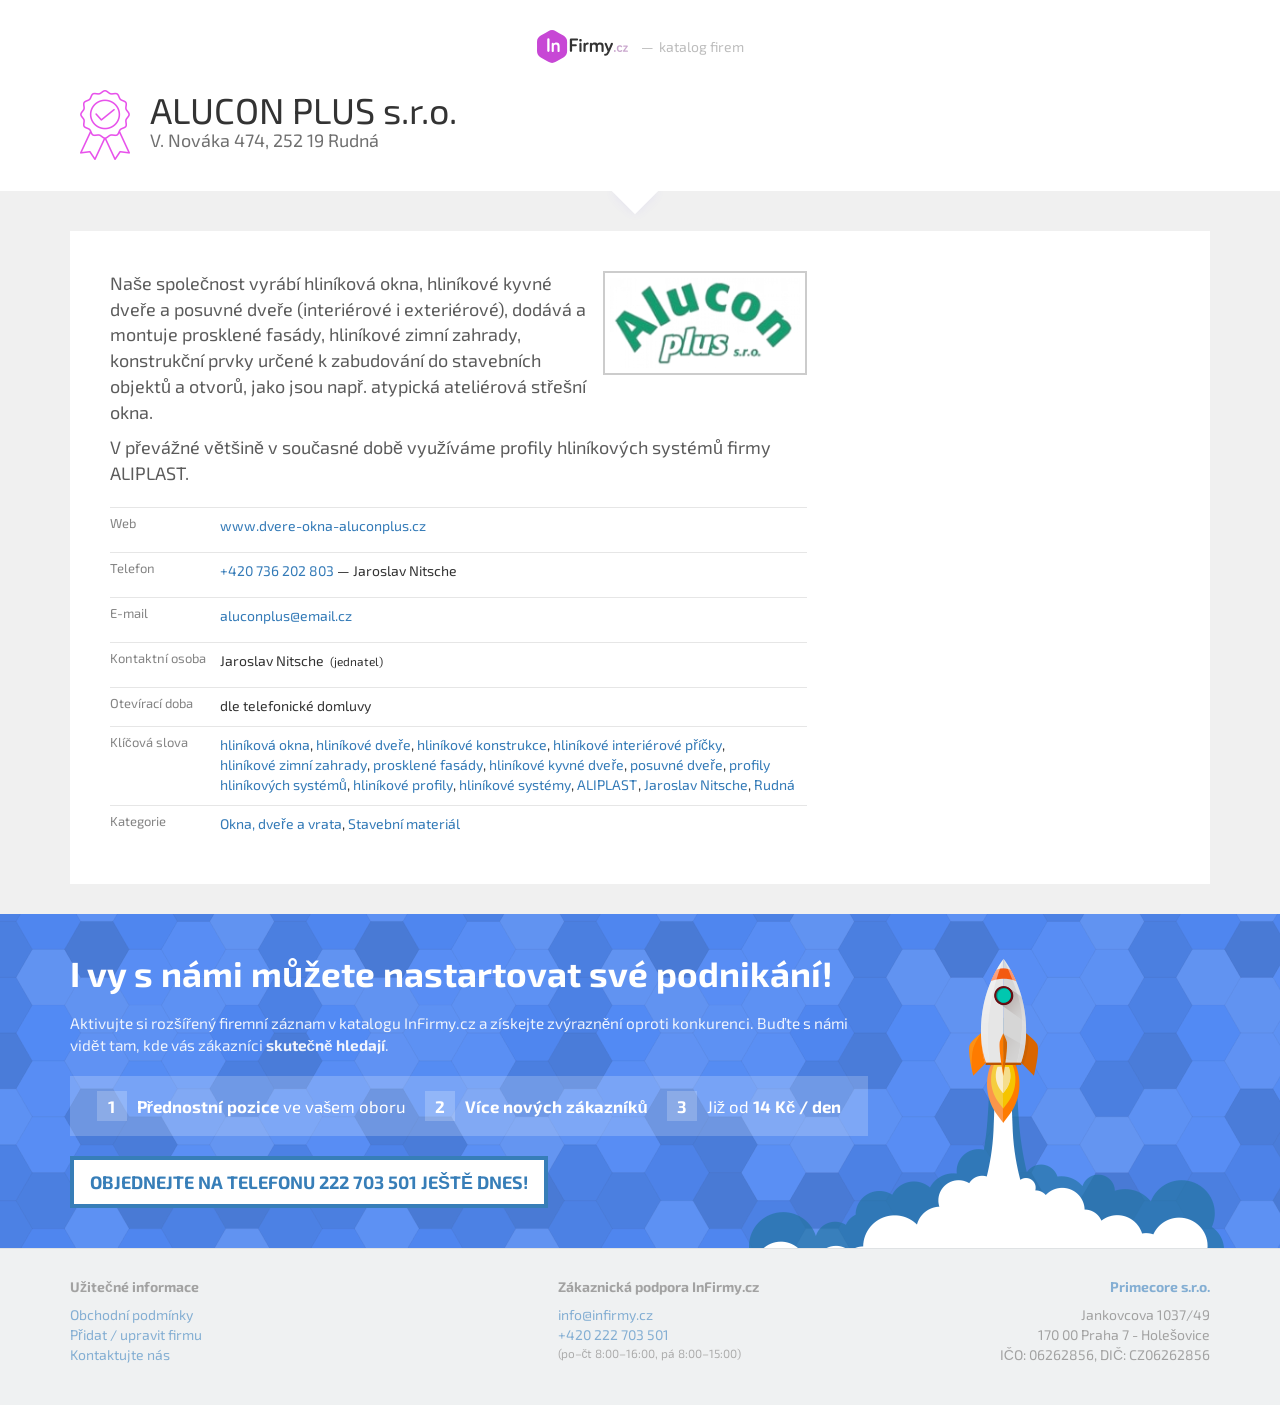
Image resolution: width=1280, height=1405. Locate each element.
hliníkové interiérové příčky (637, 744)
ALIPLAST (607, 784)
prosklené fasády (428, 764)
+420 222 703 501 (613, 1334)
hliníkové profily (403, 784)
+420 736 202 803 (277, 570)
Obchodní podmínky (131, 1314)
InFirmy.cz (582, 47)
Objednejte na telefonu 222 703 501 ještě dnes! (309, 1182)
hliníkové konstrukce (482, 744)
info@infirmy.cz (605, 1314)
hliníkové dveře (363, 744)
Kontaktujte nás (120, 1354)
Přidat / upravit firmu (136, 1334)
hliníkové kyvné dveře (556, 764)
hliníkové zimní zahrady (293, 764)
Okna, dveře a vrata (281, 823)
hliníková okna (265, 744)
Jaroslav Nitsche (696, 784)
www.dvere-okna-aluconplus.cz (323, 525)
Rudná (774, 784)
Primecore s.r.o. (1160, 1286)
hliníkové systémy (515, 784)
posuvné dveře (676, 764)
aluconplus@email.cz (286, 615)
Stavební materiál (404, 823)
